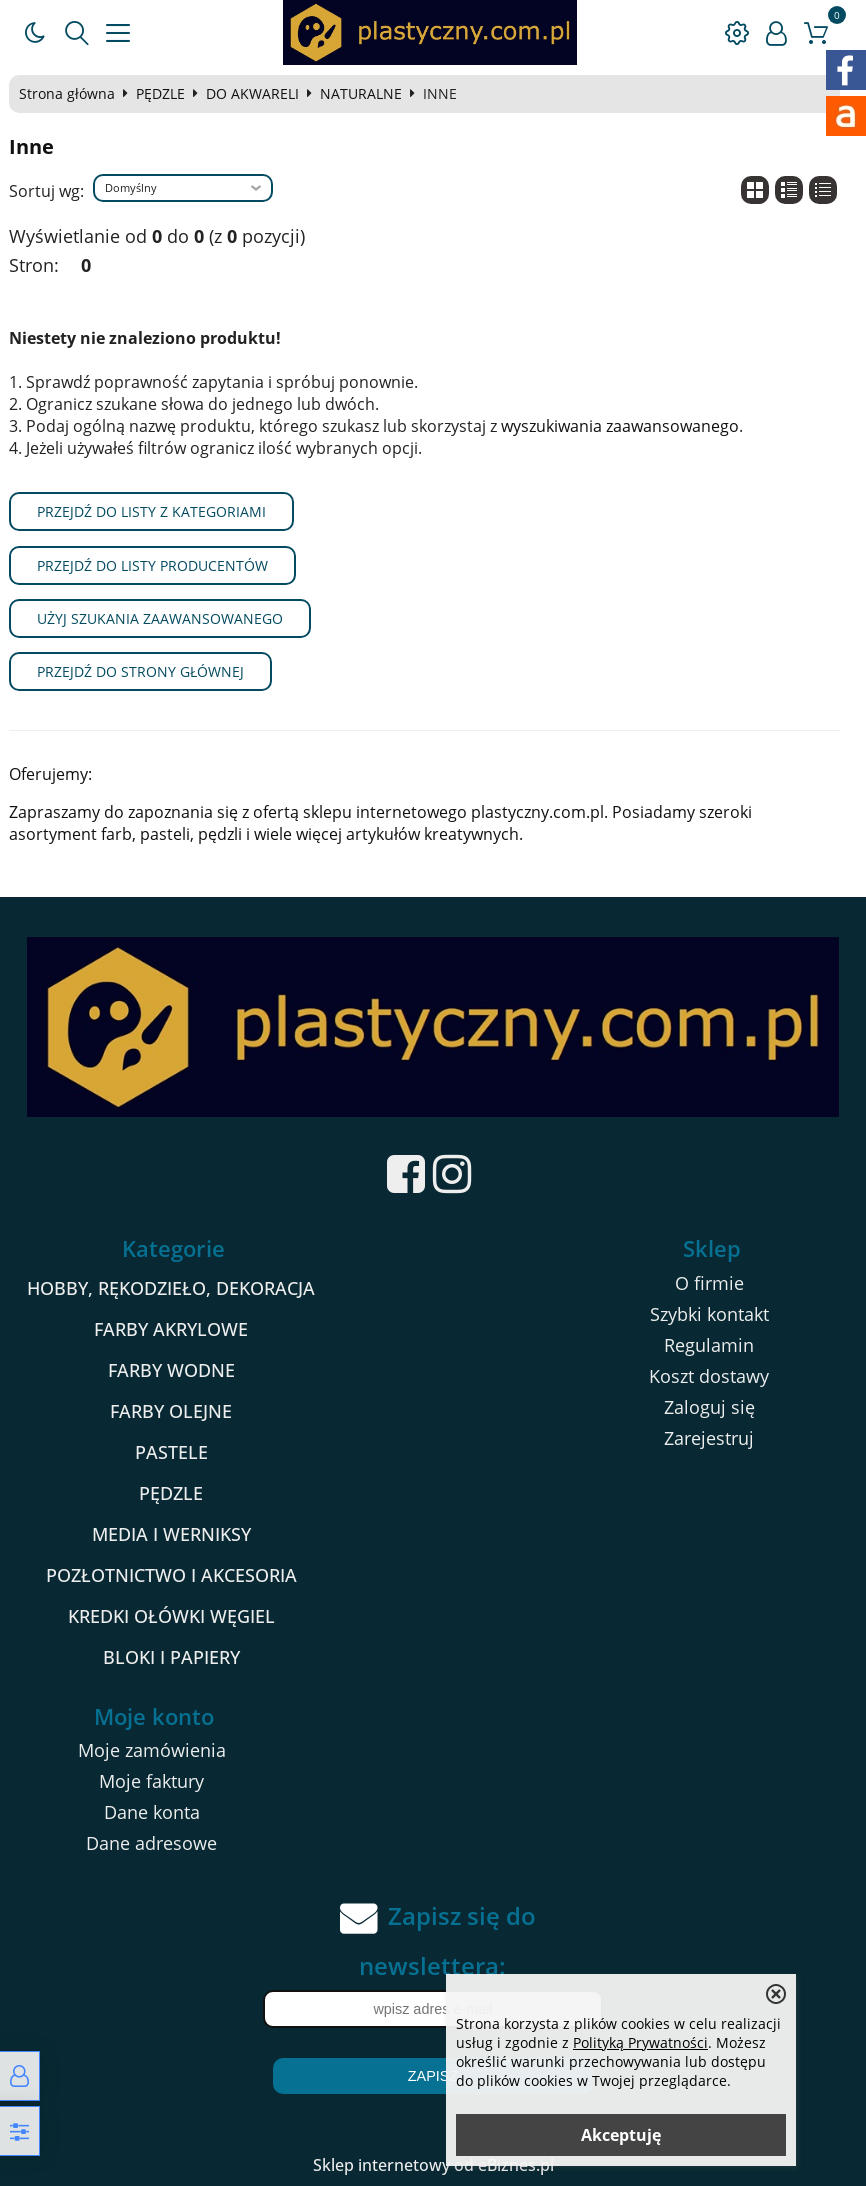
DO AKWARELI (252, 94)
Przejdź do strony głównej (140, 671)
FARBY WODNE (171, 1370)
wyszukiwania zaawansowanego (620, 426)
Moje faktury (151, 1781)
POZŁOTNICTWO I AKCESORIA (171, 1575)
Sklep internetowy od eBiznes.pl (433, 2165)
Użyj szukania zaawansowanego (160, 618)
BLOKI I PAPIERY (171, 1657)
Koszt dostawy (709, 1376)
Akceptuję (621, 2135)
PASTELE (171, 1452)
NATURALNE (361, 94)
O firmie (709, 1283)
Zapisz (433, 2076)
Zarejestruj (709, 1438)
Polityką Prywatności (640, 2042)
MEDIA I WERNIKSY (171, 1534)
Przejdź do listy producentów (152, 565)
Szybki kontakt (709, 1314)
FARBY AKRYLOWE (171, 1329)
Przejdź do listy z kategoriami (151, 511)
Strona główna (67, 94)
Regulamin (709, 1345)
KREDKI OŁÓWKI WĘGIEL (171, 1616)
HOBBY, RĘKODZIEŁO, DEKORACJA (171, 1288)
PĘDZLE (160, 94)
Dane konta (152, 1812)
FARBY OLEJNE (171, 1411)
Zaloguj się (709, 1407)
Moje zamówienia (152, 1750)
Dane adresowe (151, 1843)
